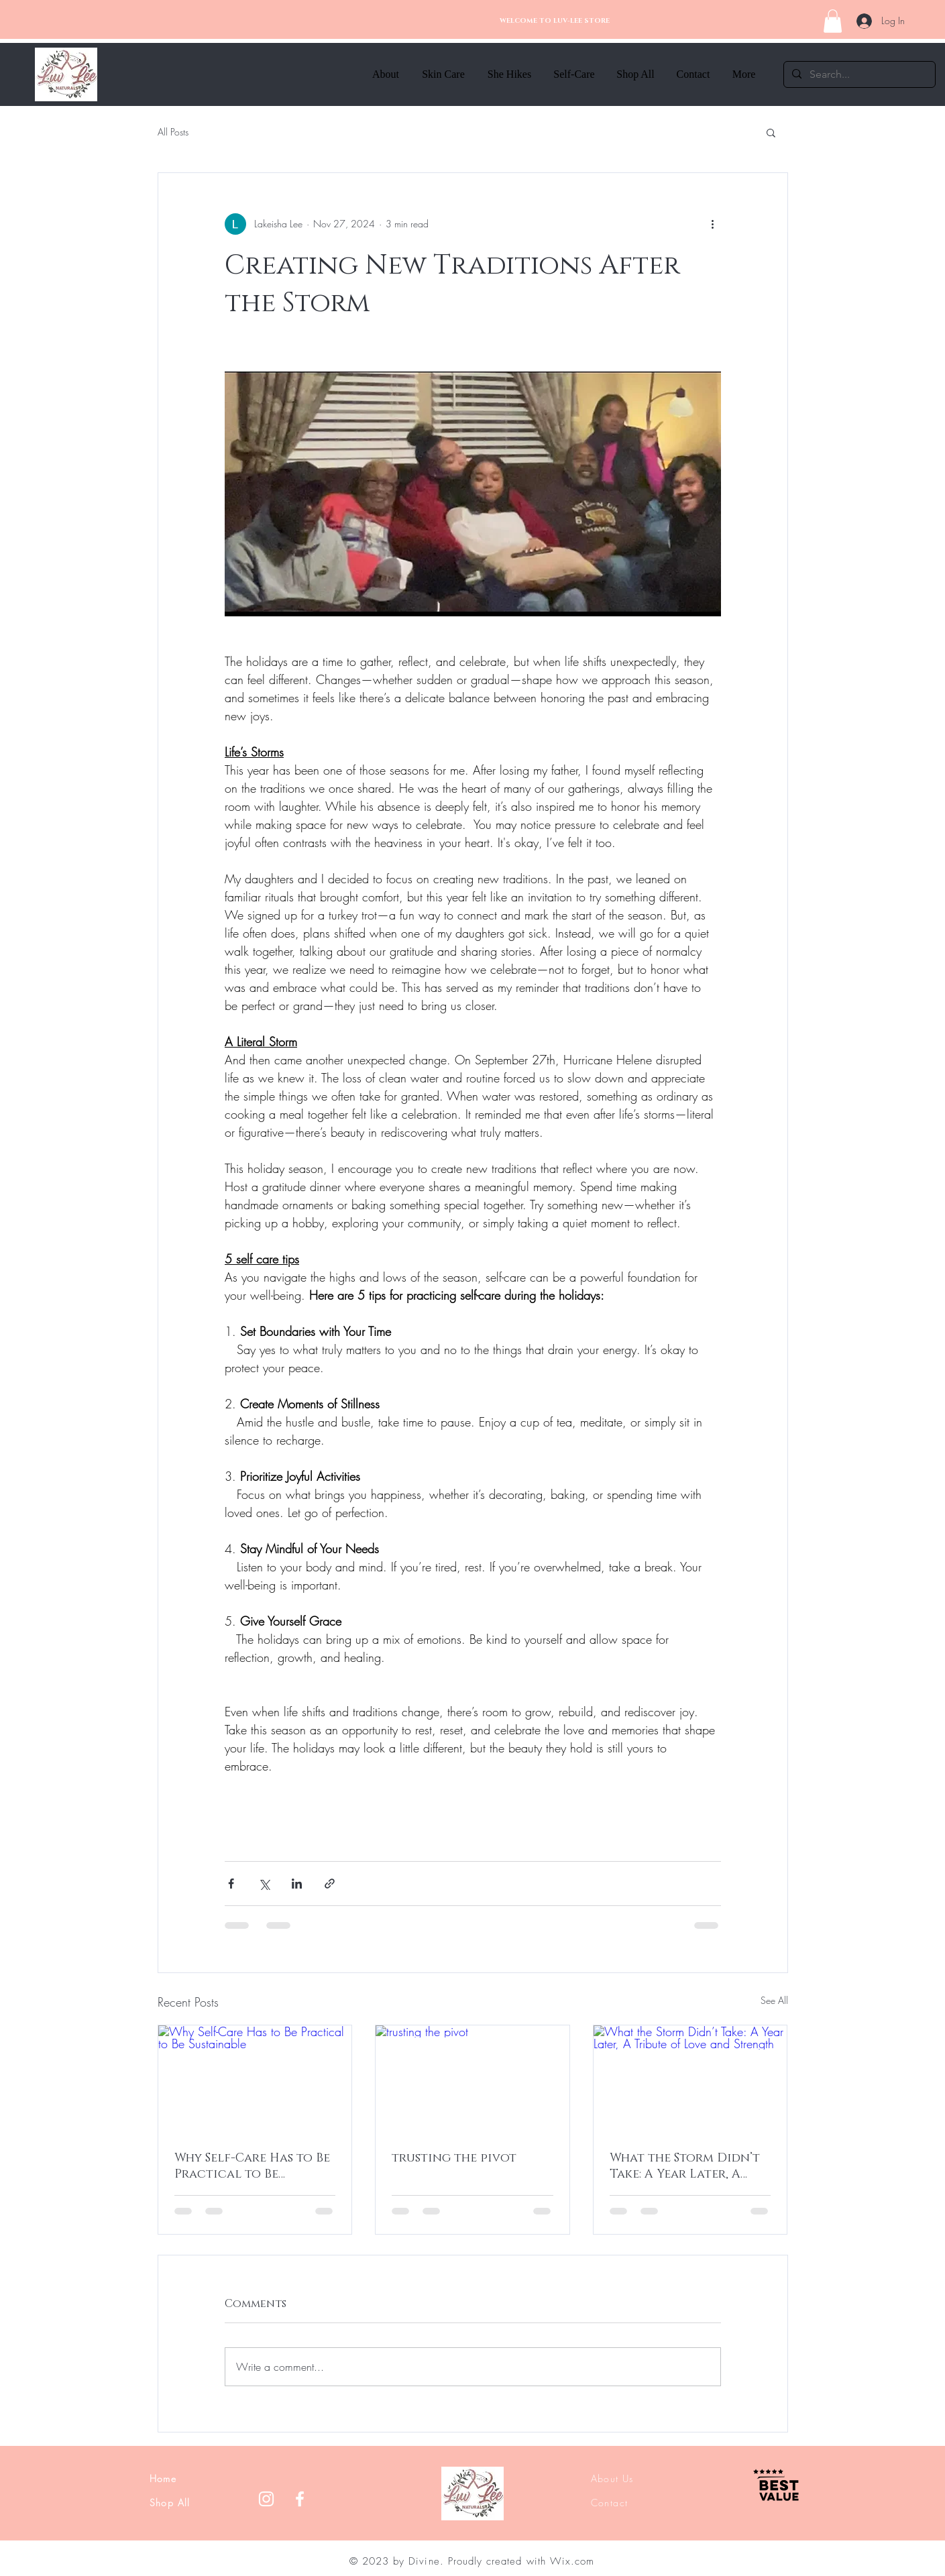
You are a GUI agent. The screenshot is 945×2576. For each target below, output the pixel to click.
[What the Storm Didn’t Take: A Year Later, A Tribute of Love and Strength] (690, 2079)
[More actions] (713, 224)
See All (774, 2000)
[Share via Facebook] (231, 1883)
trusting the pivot (454, 2158)
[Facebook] (300, 2499)
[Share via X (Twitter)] (264, 1883)
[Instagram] (266, 2499)
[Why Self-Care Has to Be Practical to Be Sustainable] (255, 2079)
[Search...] (858, 74)
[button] (832, 21)
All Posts (173, 131)
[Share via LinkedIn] (296, 1883)
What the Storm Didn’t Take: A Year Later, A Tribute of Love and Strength (685, 2166)
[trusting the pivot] (472, 2079)
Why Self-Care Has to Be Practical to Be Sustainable (252, 2166)
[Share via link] (329, 1883)
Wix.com (572, 2561)
